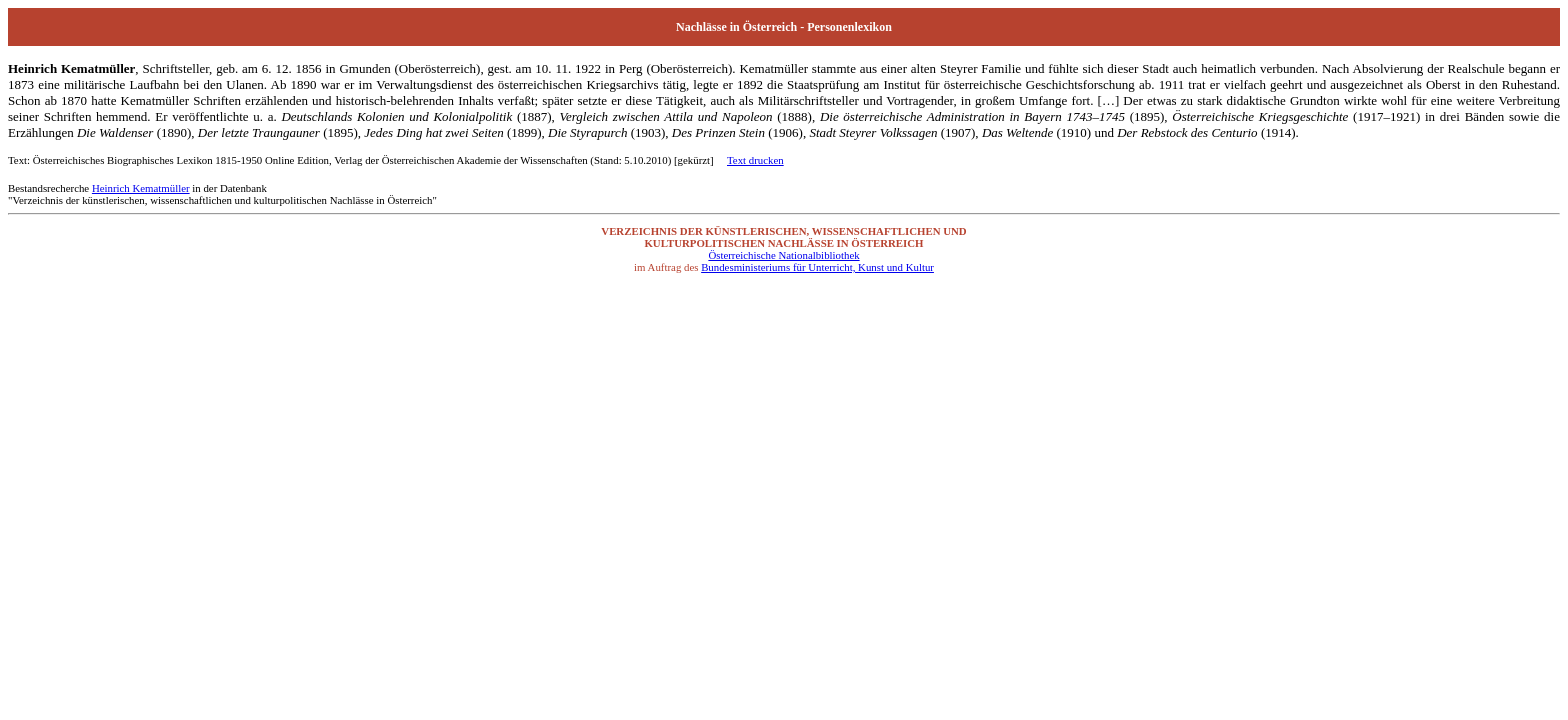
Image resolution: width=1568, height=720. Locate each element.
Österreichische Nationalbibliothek (783, 255)
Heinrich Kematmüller (141, 188)
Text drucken (755, 160)
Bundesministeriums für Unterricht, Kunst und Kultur (817, 267)
